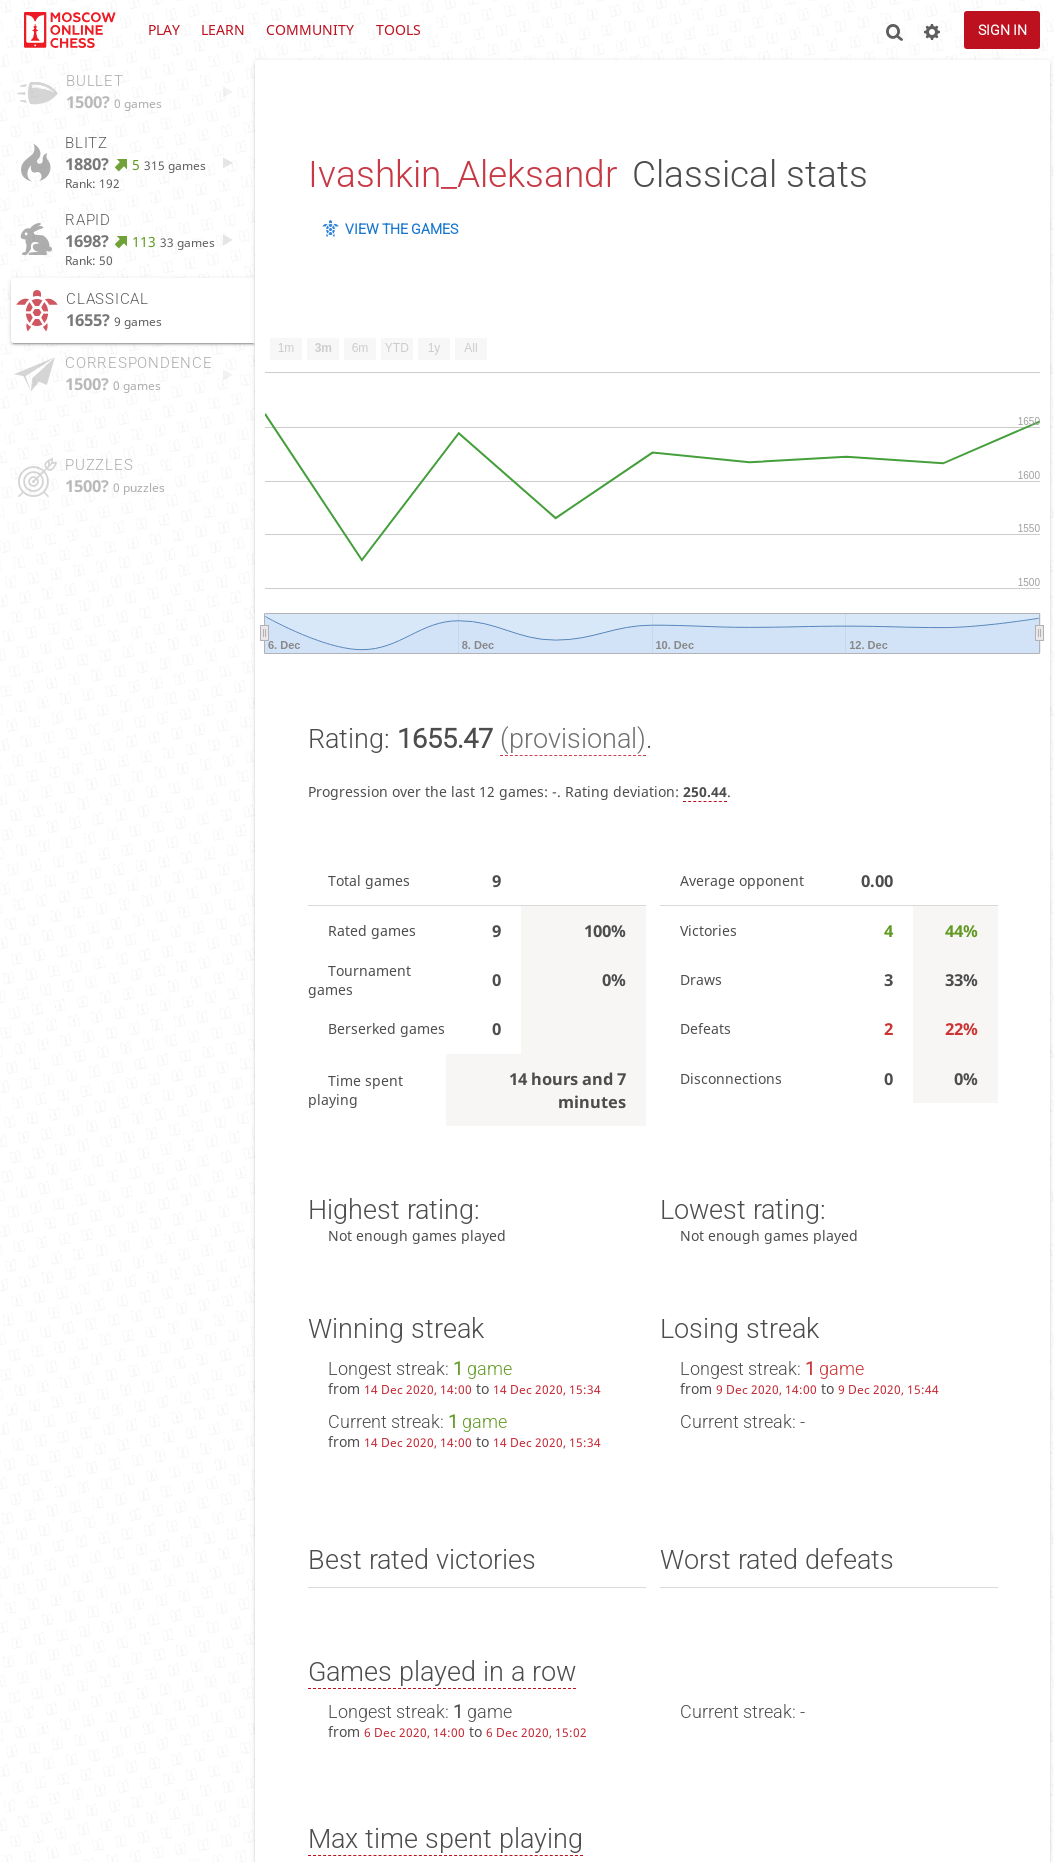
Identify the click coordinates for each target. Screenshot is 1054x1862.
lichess (68, 30)
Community (310, 29)
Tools (398, 29)
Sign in (1002, 30)
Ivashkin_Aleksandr (462, 174)
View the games (401, 229)
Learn (223, 29)
